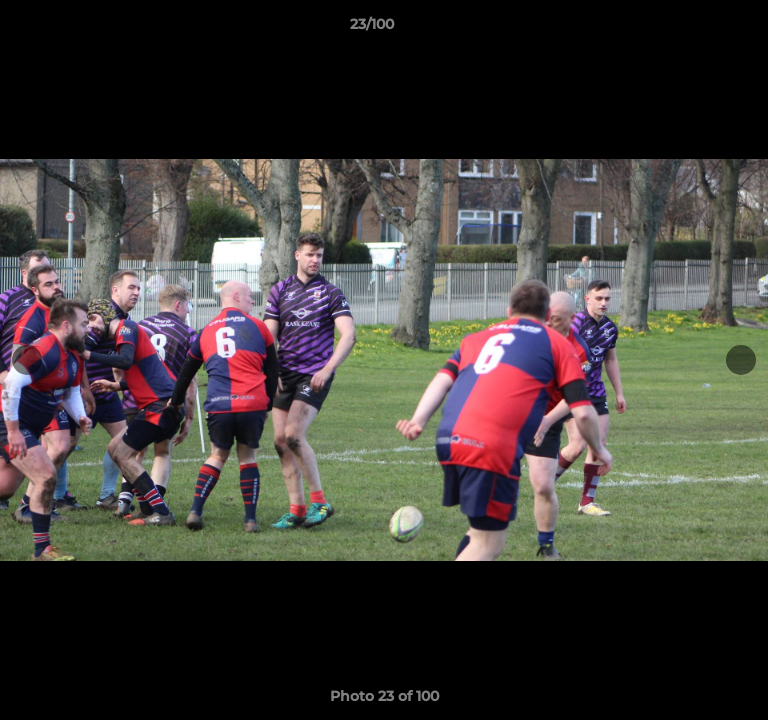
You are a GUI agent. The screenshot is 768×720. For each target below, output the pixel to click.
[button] (696, 29)
